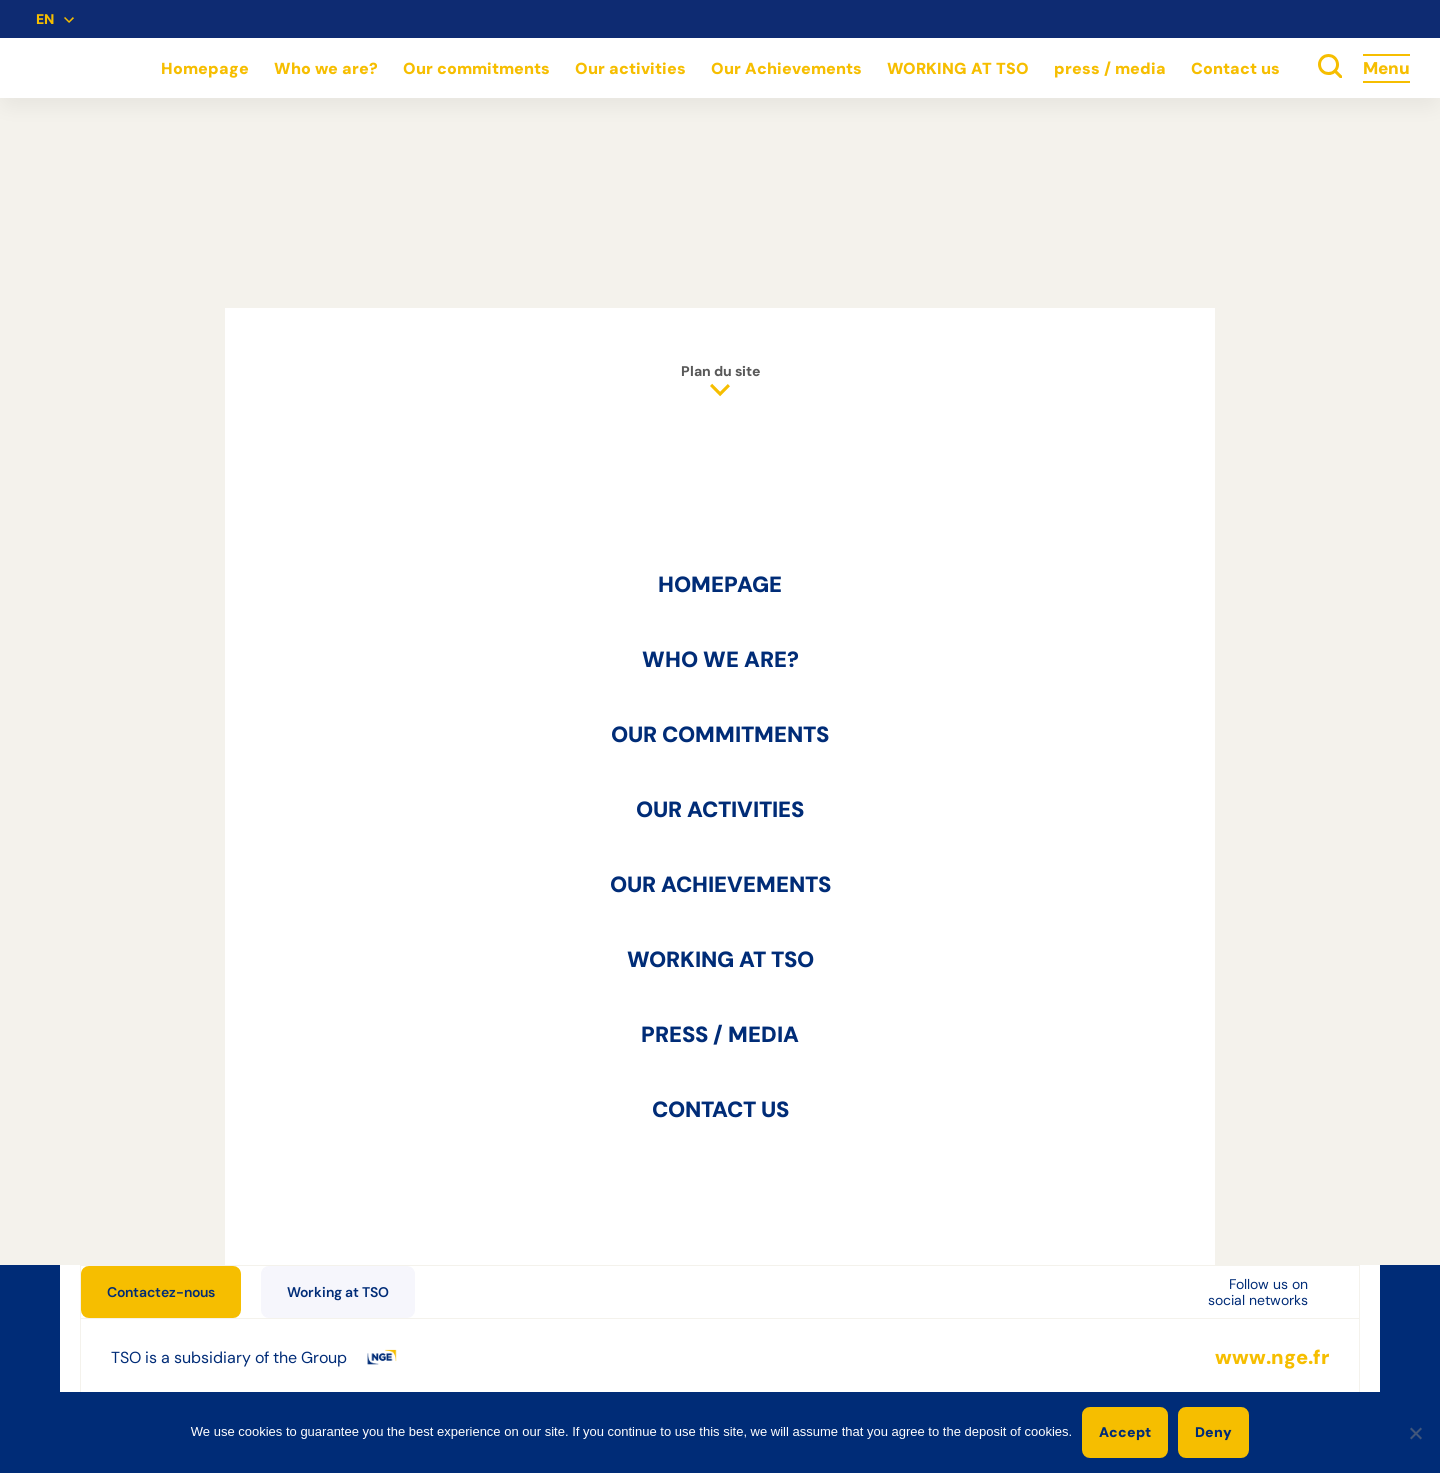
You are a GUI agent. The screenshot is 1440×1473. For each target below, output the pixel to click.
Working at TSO (338, 1292)
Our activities (630, 68)
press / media (1110, 68)
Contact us (1235, 68)
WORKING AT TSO (958, 68)
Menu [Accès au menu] (1386, 68)
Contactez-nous (161, 1292)
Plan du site (720, 381)
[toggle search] (1330, 68)
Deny (1213, 1432)
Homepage (205, 68)
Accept (1125, 1432)
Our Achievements (786, 68)
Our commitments (476, 68)
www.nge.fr (1272, 1357)
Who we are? (326, 68)
